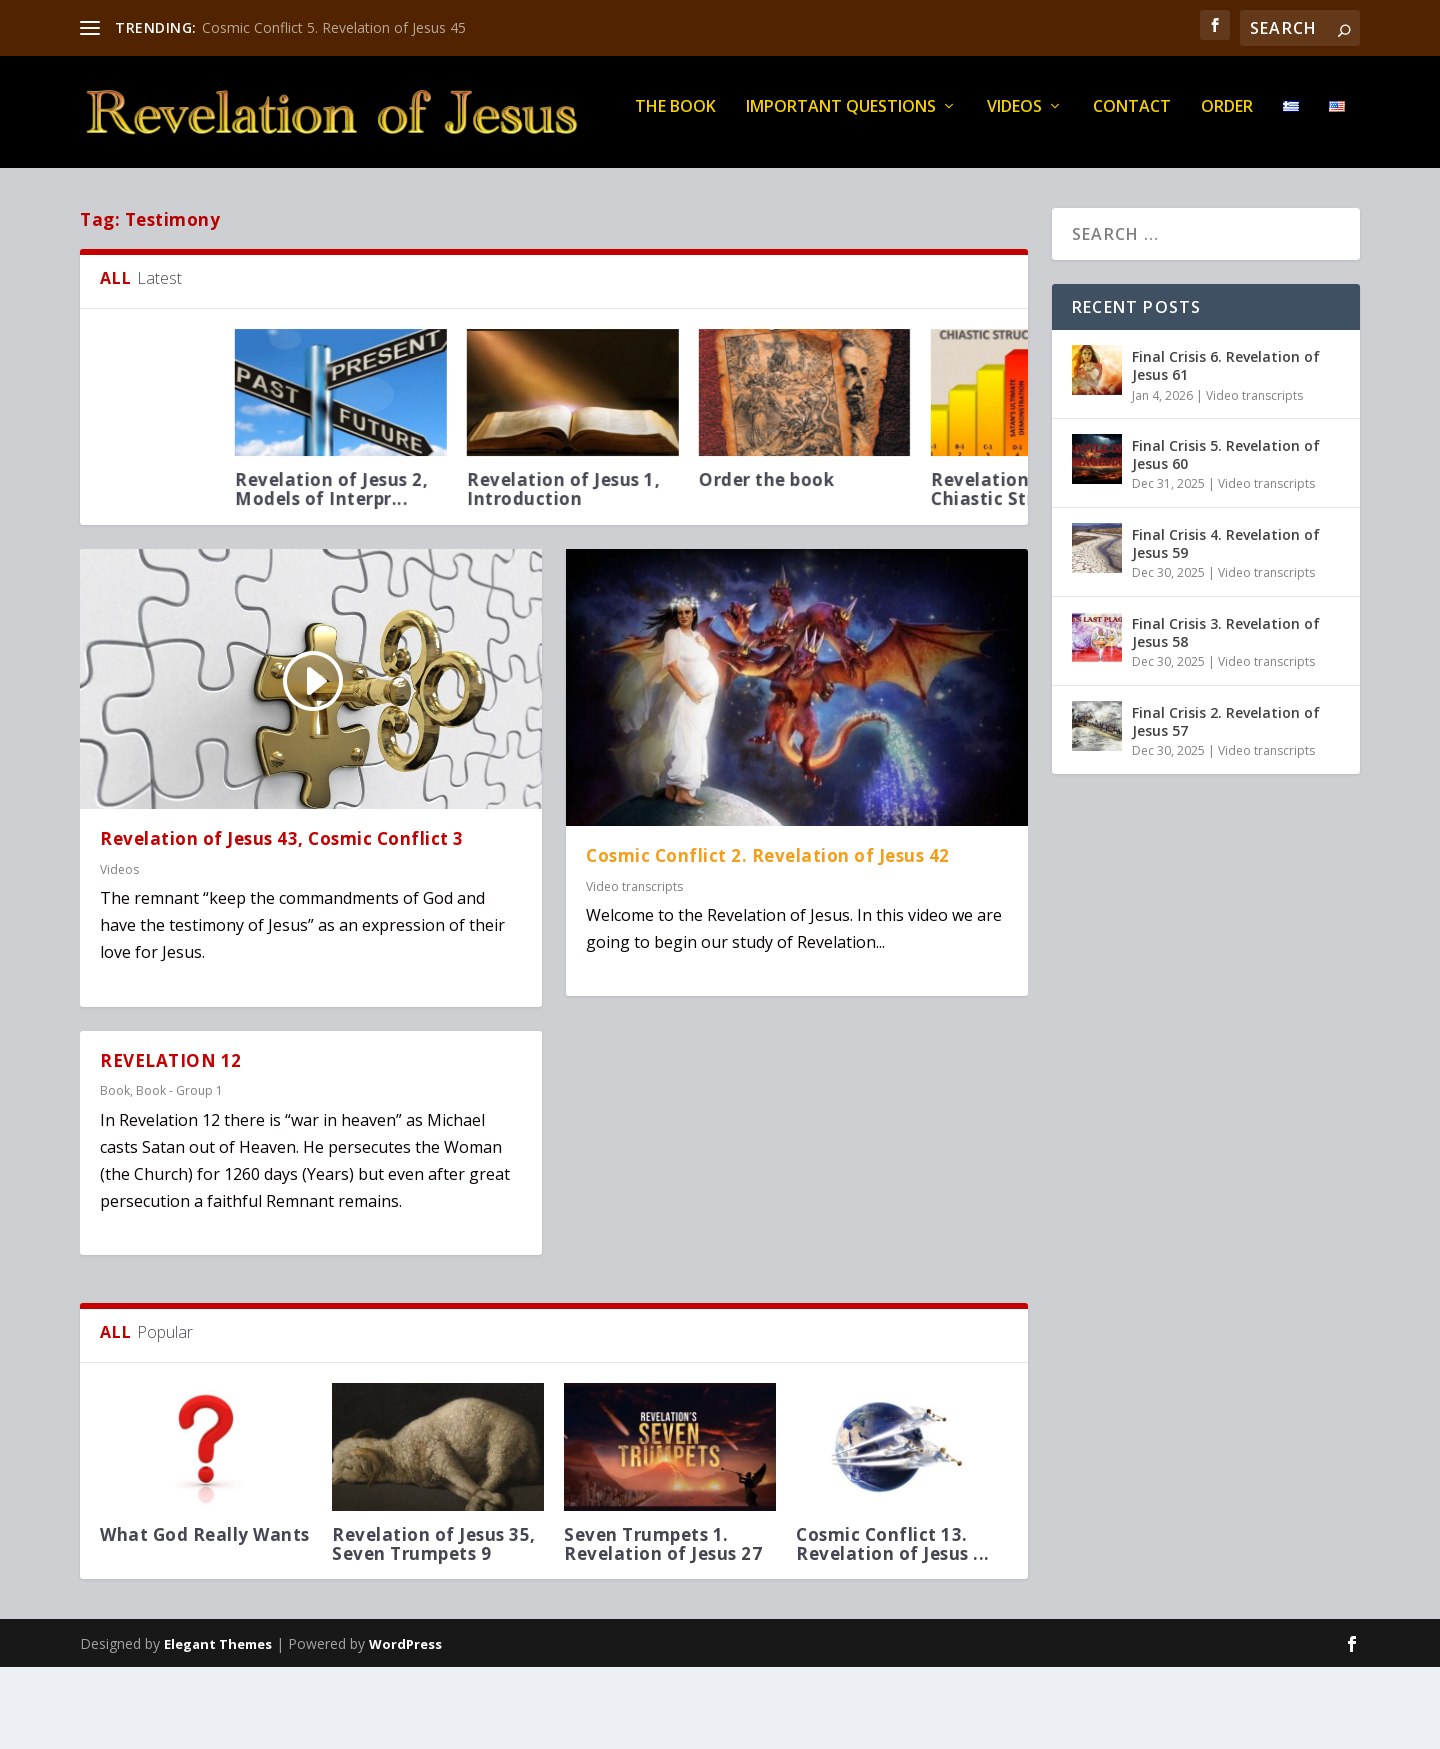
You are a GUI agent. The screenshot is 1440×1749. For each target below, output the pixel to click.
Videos (474, 189)
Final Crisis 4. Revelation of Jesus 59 (1226, 625)
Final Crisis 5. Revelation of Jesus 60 (1226, 536)
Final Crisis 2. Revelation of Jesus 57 (1226, 803)
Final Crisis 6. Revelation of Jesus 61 (1226, 447)
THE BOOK (135, 189)
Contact (592, 189)
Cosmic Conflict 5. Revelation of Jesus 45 (334, 27)
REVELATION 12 (171, 1141)
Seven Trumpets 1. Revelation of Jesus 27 (667, 1626)
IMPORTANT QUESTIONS (301, 189)
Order (687, 189)
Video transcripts (634, 967)
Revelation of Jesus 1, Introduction (989, 571)
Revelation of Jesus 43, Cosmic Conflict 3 (282, 920)
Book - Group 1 (179, 1172)
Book (115, 1172)
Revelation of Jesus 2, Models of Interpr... (757, 571)
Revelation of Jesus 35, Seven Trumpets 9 (438, 1626)
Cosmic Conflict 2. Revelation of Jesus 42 (768, 937)
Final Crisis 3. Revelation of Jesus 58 (1226, 714)
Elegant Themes (218, 1726)
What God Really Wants (209, 1616)
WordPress (405, 1726)
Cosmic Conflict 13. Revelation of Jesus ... (897, 1626)
